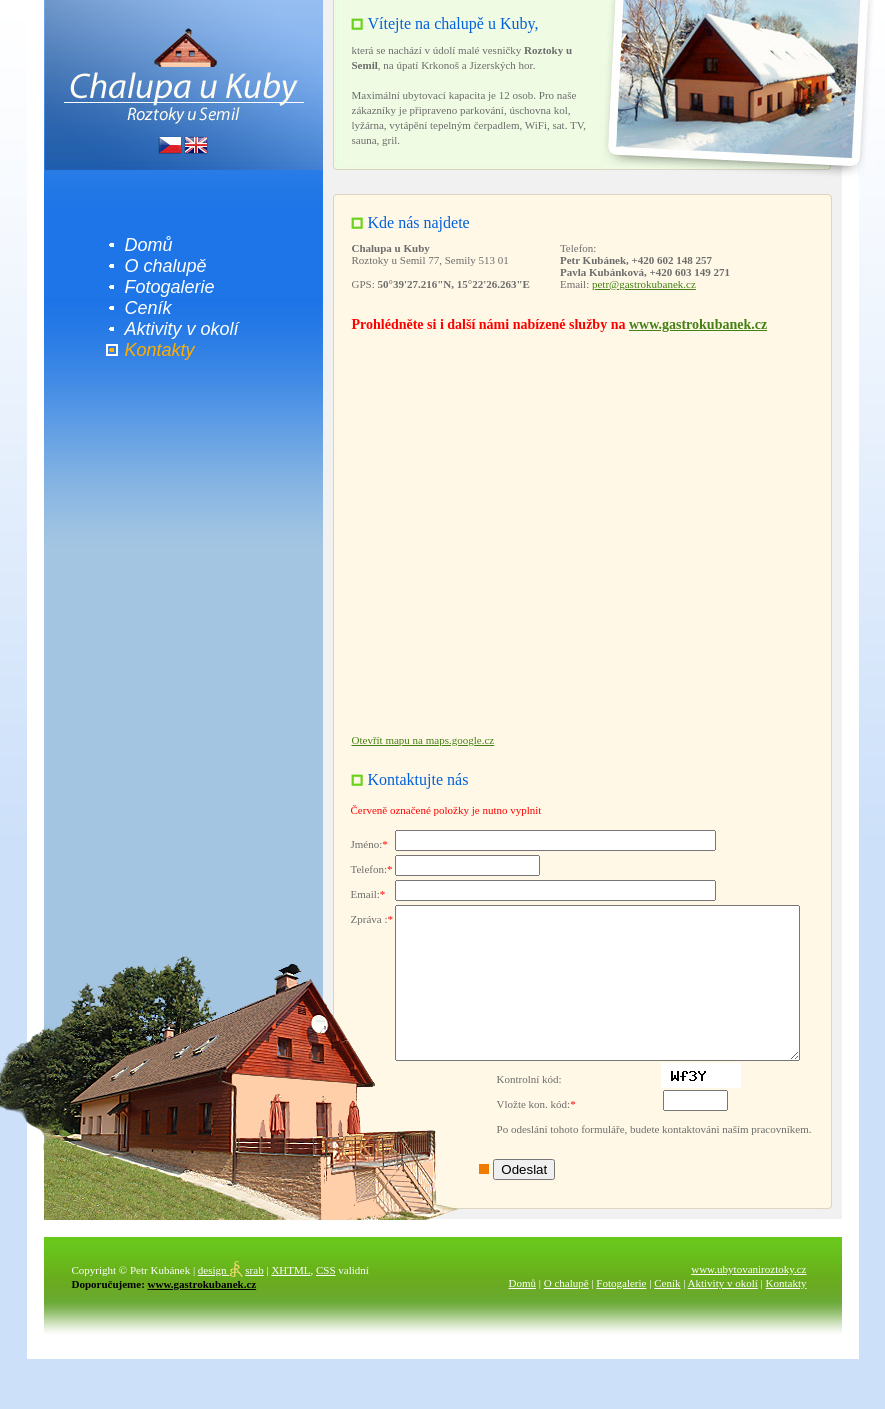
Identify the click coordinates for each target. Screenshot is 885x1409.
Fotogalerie (164, 287)
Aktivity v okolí (176, 329)
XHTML (285, 1300)
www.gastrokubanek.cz (692, 324)
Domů (143, 245)
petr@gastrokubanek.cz (638, 284)
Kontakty (154, 350)
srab (225, 1300)
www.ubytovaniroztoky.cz (743, 1299)
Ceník (142, 308)
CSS (320, 1300)
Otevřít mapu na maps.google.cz (417, 740)
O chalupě (160, 266)
